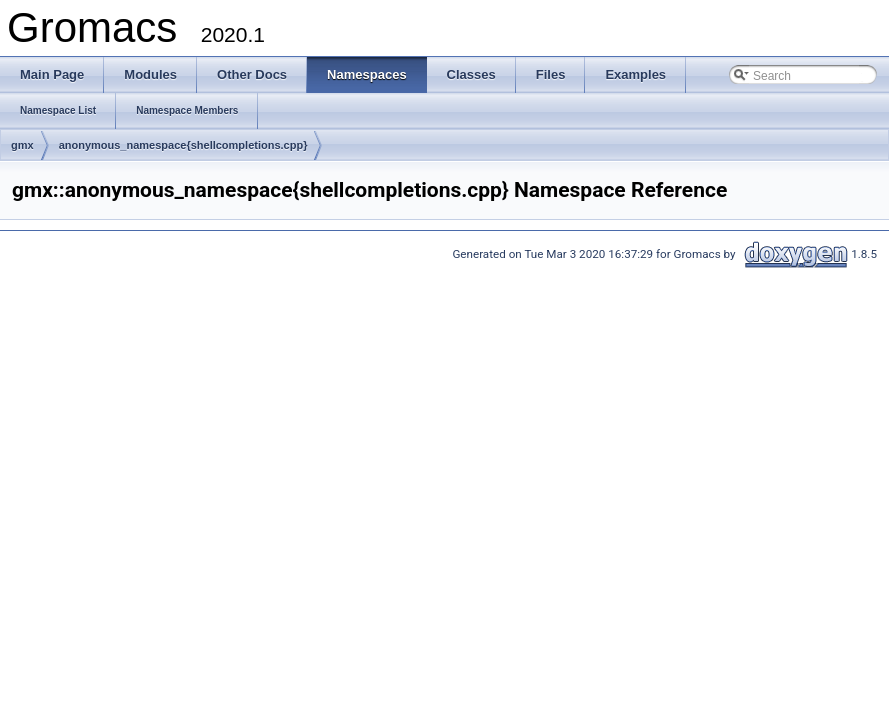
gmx (22, 145)
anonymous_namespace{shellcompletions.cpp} (183, 145)
